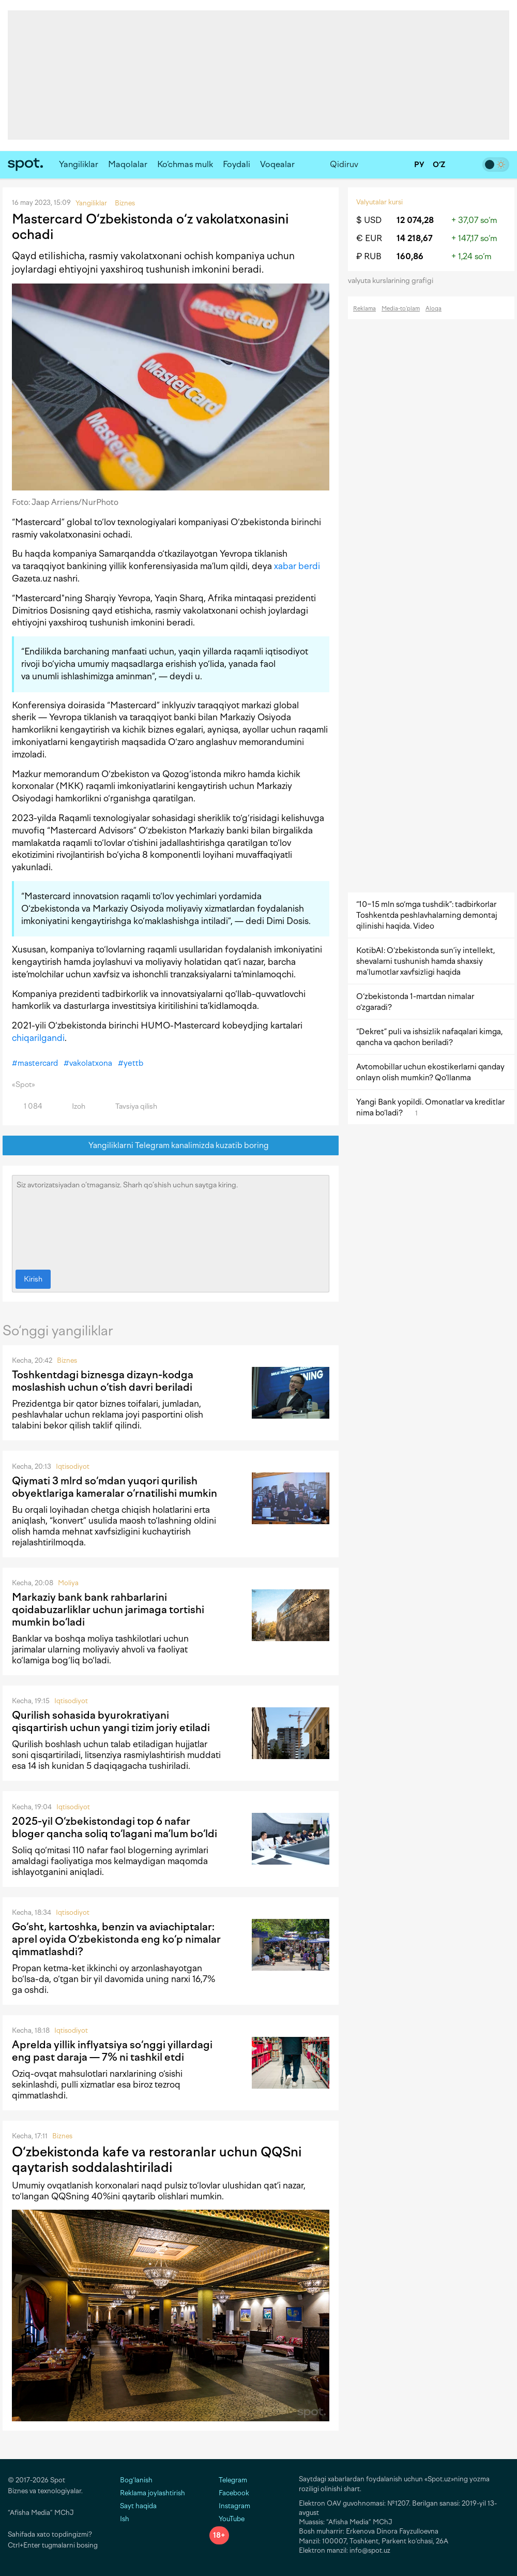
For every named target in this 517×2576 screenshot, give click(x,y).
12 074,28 (415, 220)
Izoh (72, 1106)
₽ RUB (369, 256)
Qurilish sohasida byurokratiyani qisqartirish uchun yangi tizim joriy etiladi (111, 1721)
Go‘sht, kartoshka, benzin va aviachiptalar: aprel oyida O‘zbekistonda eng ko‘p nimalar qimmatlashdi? (116, 1939)
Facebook (229, 2493)
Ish (124, 2519)
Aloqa (433, 308)
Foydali (236, 164)
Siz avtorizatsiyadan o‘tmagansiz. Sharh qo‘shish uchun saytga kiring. (171, 1220)
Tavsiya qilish (130, 1106)
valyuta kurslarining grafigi (394, 280)
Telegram (228, 2480)
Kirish (33, 1279)
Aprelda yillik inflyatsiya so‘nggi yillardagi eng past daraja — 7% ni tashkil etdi (112, 2050)
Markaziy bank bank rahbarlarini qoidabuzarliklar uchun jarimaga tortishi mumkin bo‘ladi (108, 1609)
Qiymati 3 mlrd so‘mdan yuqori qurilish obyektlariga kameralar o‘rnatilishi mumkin (114, 1487)
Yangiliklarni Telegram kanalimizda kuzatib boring (171, 1145)
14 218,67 (415, 238)
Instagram (229, 2506)
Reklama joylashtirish (152, 2493)
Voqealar (277, 164)
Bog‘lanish (136, 2480)
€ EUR (369, 238)
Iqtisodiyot (72, 1466)
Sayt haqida (138, 2506)
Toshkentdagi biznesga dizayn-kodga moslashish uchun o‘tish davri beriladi (102, 1380)
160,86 (410, 256)
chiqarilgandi (38, 1038)
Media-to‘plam (401, 308)
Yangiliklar (78, 164)
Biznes (67, 1360)
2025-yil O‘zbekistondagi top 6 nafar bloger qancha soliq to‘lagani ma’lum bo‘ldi (114, 1827)
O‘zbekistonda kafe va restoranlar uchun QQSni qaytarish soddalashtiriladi (156, 2159)
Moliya (68, 1583)
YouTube (227, 2519)
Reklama (364, 308)
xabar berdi (297, 566)
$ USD (369, 220)
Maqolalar (127, 164)
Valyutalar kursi (379, 202)
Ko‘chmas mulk (185, 164)
